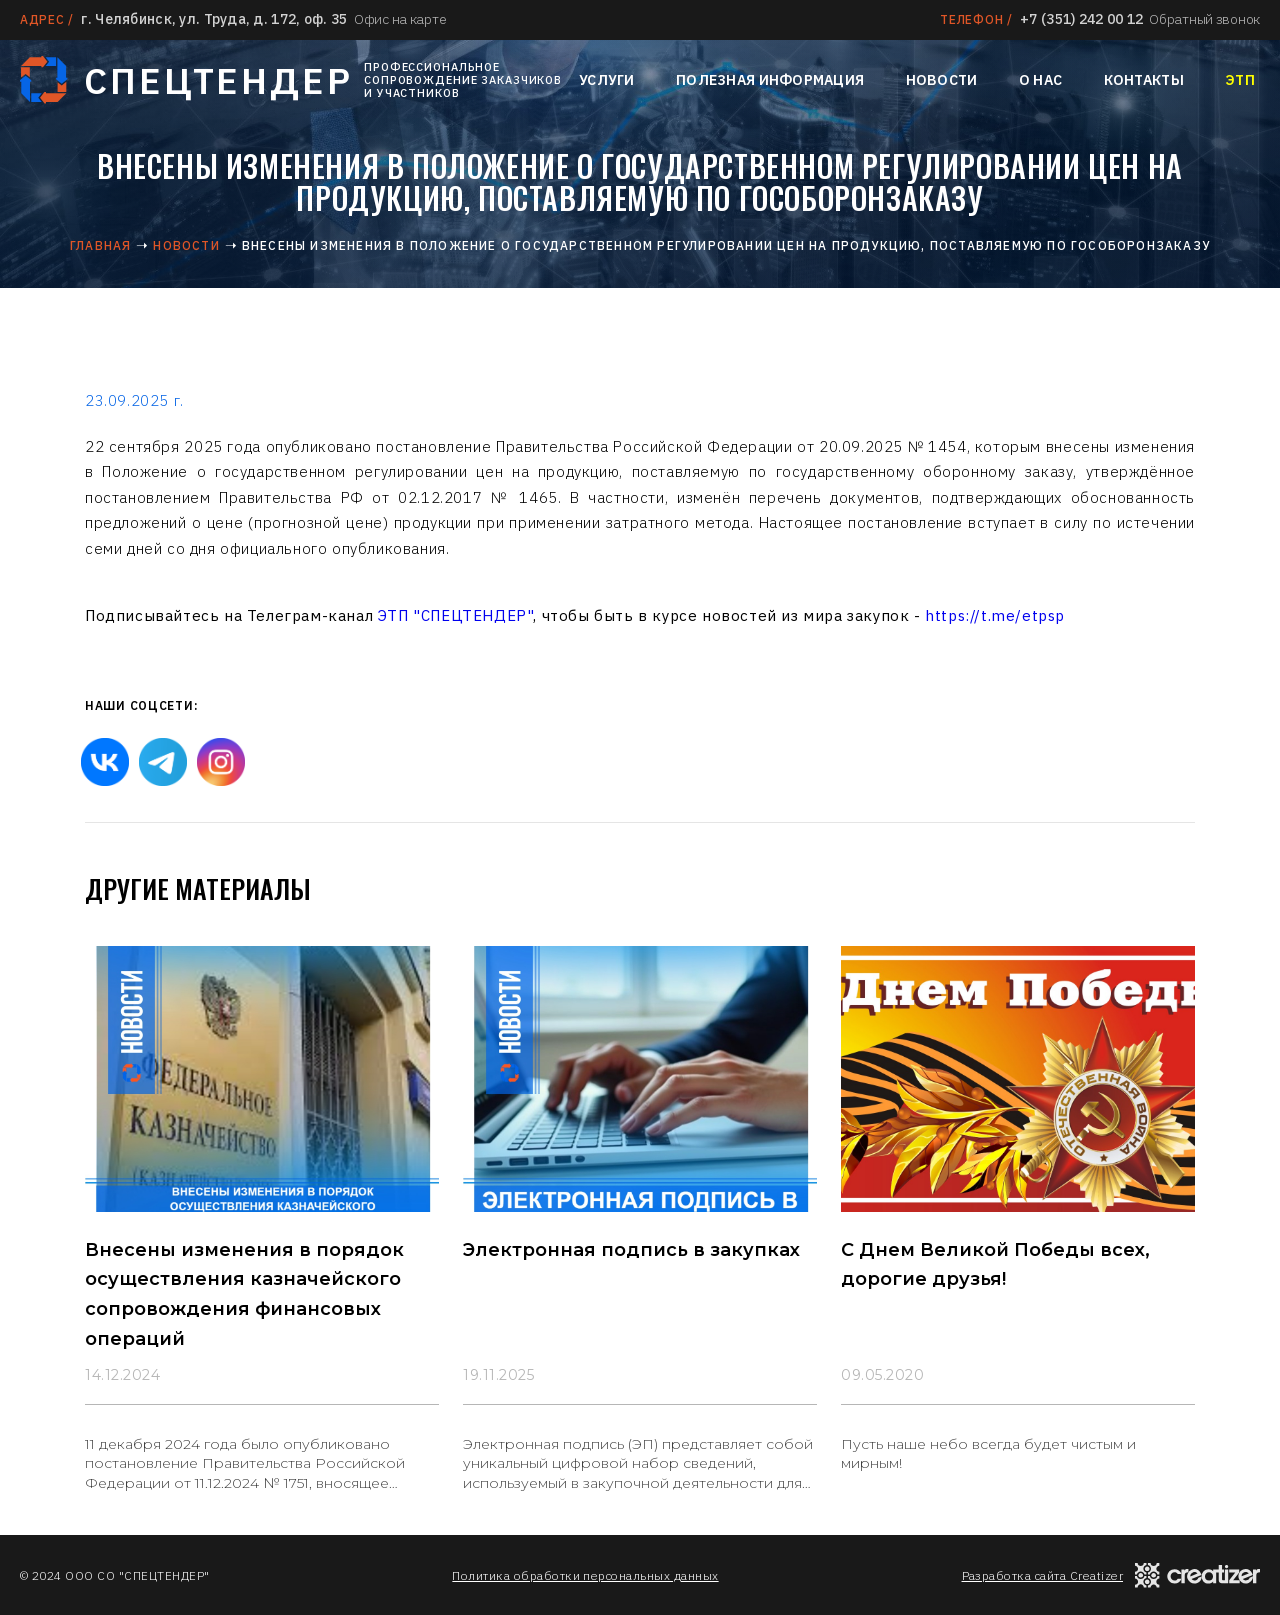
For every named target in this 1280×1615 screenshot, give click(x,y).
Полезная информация (770, 80)
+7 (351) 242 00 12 (1081, 19)
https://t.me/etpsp (995, 615)
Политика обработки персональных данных (585, 1575)
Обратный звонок (1204, 19)
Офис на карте (400, 19)
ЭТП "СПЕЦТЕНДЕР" (456, 615)
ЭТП (1240, 80)
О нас (1040, 80)
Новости (942, 80)
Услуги (607, 80)
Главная (100, 245)
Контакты (1144, 80)
